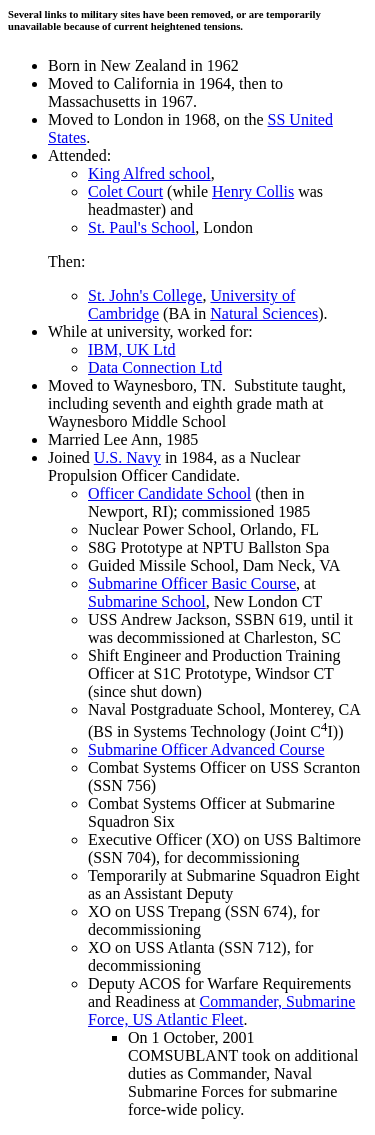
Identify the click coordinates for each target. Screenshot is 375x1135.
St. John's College (145, 295)
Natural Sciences (264, 313)
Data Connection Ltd (155, 367)
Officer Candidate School (169, 493)
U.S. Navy (127, 457)
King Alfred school (149, 173)
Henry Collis (253, 191)
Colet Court (125, 191)
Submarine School (147, 601)
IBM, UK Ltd (132, 349)
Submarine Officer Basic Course (192, 583)
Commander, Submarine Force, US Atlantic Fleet (221, 1010)
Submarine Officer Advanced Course (206, 749)
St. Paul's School (141, 227)
